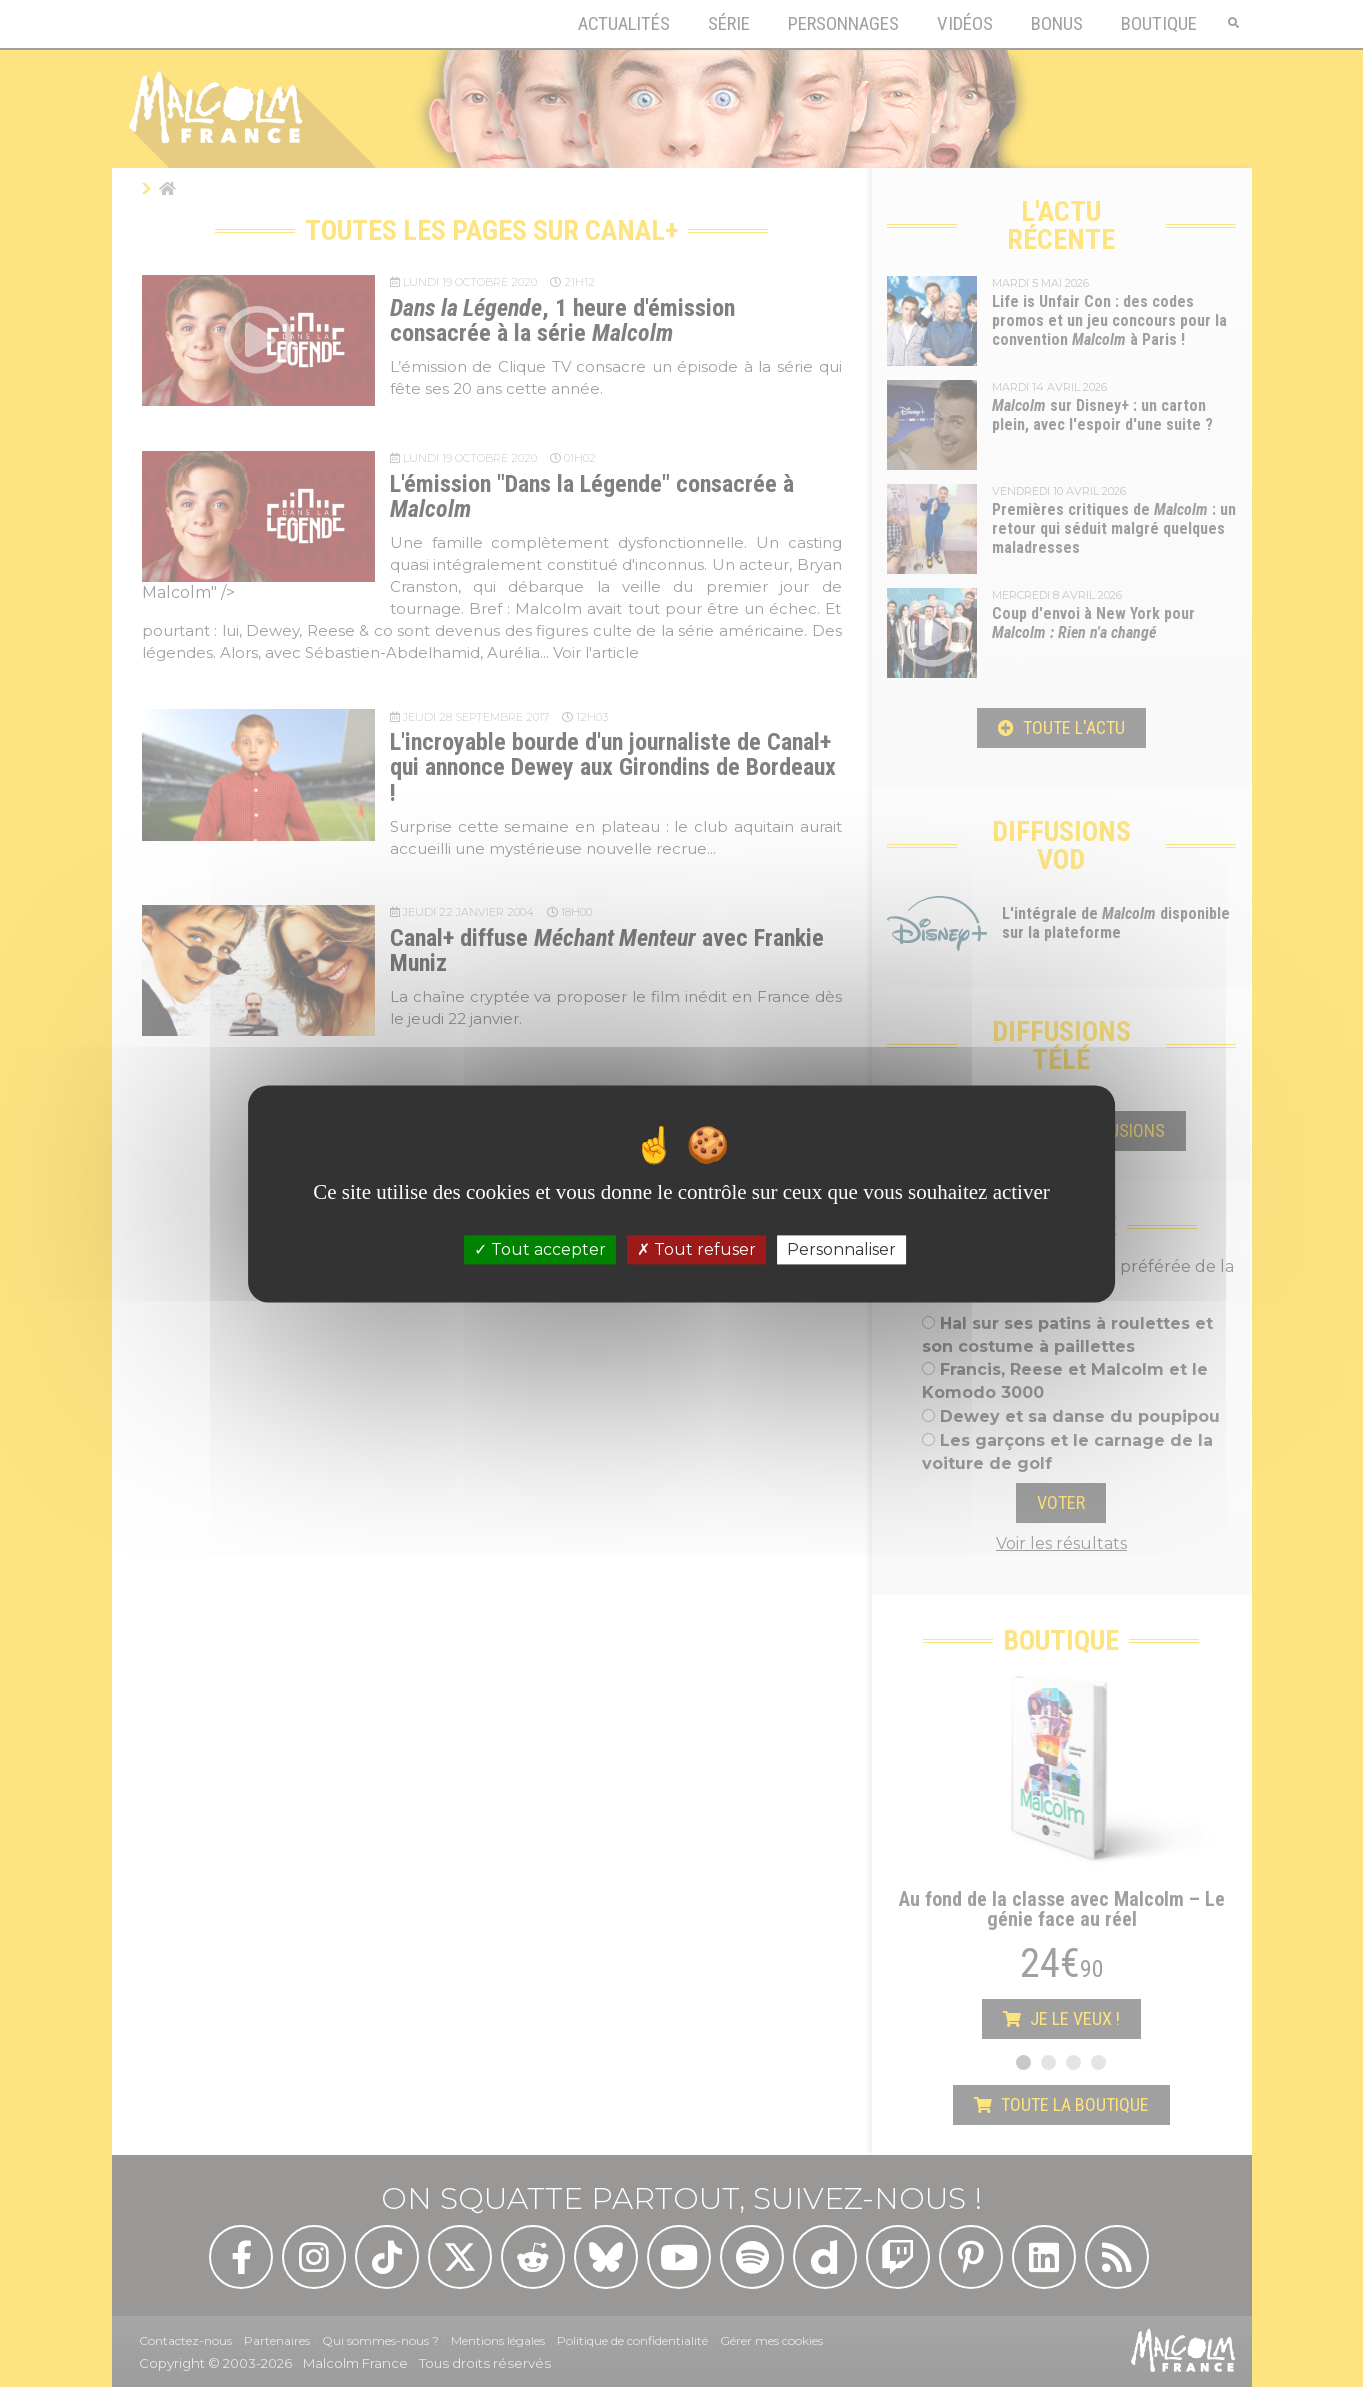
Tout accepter (540, 1249)
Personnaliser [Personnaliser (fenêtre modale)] (841, 1249)
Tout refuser (696, 1249)
